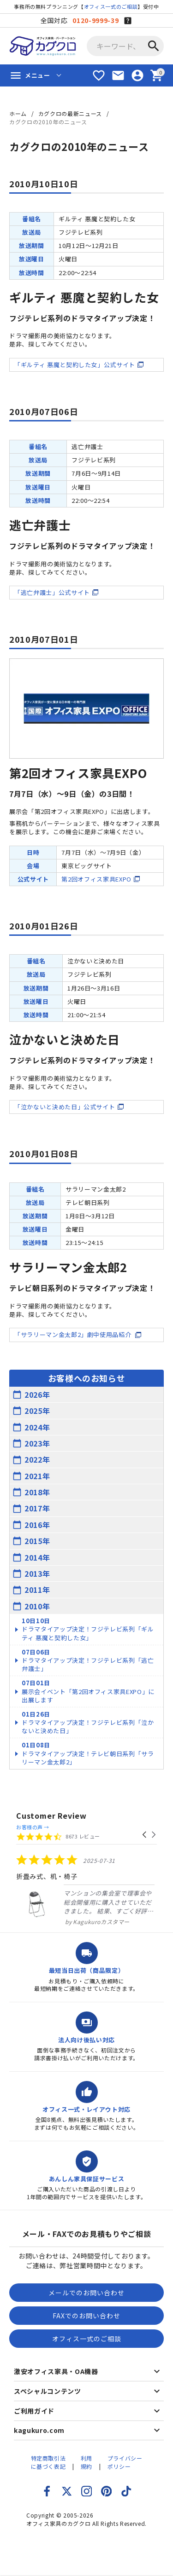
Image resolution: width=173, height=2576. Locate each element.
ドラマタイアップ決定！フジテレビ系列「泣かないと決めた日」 (88, 1722)
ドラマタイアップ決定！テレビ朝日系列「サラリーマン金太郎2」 (88, 1753)
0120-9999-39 (95, 20)
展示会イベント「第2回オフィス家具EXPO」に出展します (88, 1691)
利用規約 (86, 2462)
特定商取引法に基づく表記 (48, 2462)
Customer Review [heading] (51, 1816)
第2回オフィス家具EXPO (96, 879)
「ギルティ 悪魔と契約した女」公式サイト (74, 364)
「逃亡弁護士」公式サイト (52, 592)
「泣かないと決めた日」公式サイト (64, 1106)
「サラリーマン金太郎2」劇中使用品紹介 (73, 1334)
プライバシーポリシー (125, 2462)
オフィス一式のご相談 (111, 6)
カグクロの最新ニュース (70, 113)
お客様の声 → (32, 1827)
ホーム (18, 113)
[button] (145, 1835)
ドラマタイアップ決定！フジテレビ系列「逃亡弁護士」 (88, 1660)
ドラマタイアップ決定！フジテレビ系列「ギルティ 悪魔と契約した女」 (88, 1629)
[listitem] (85, 1890)
